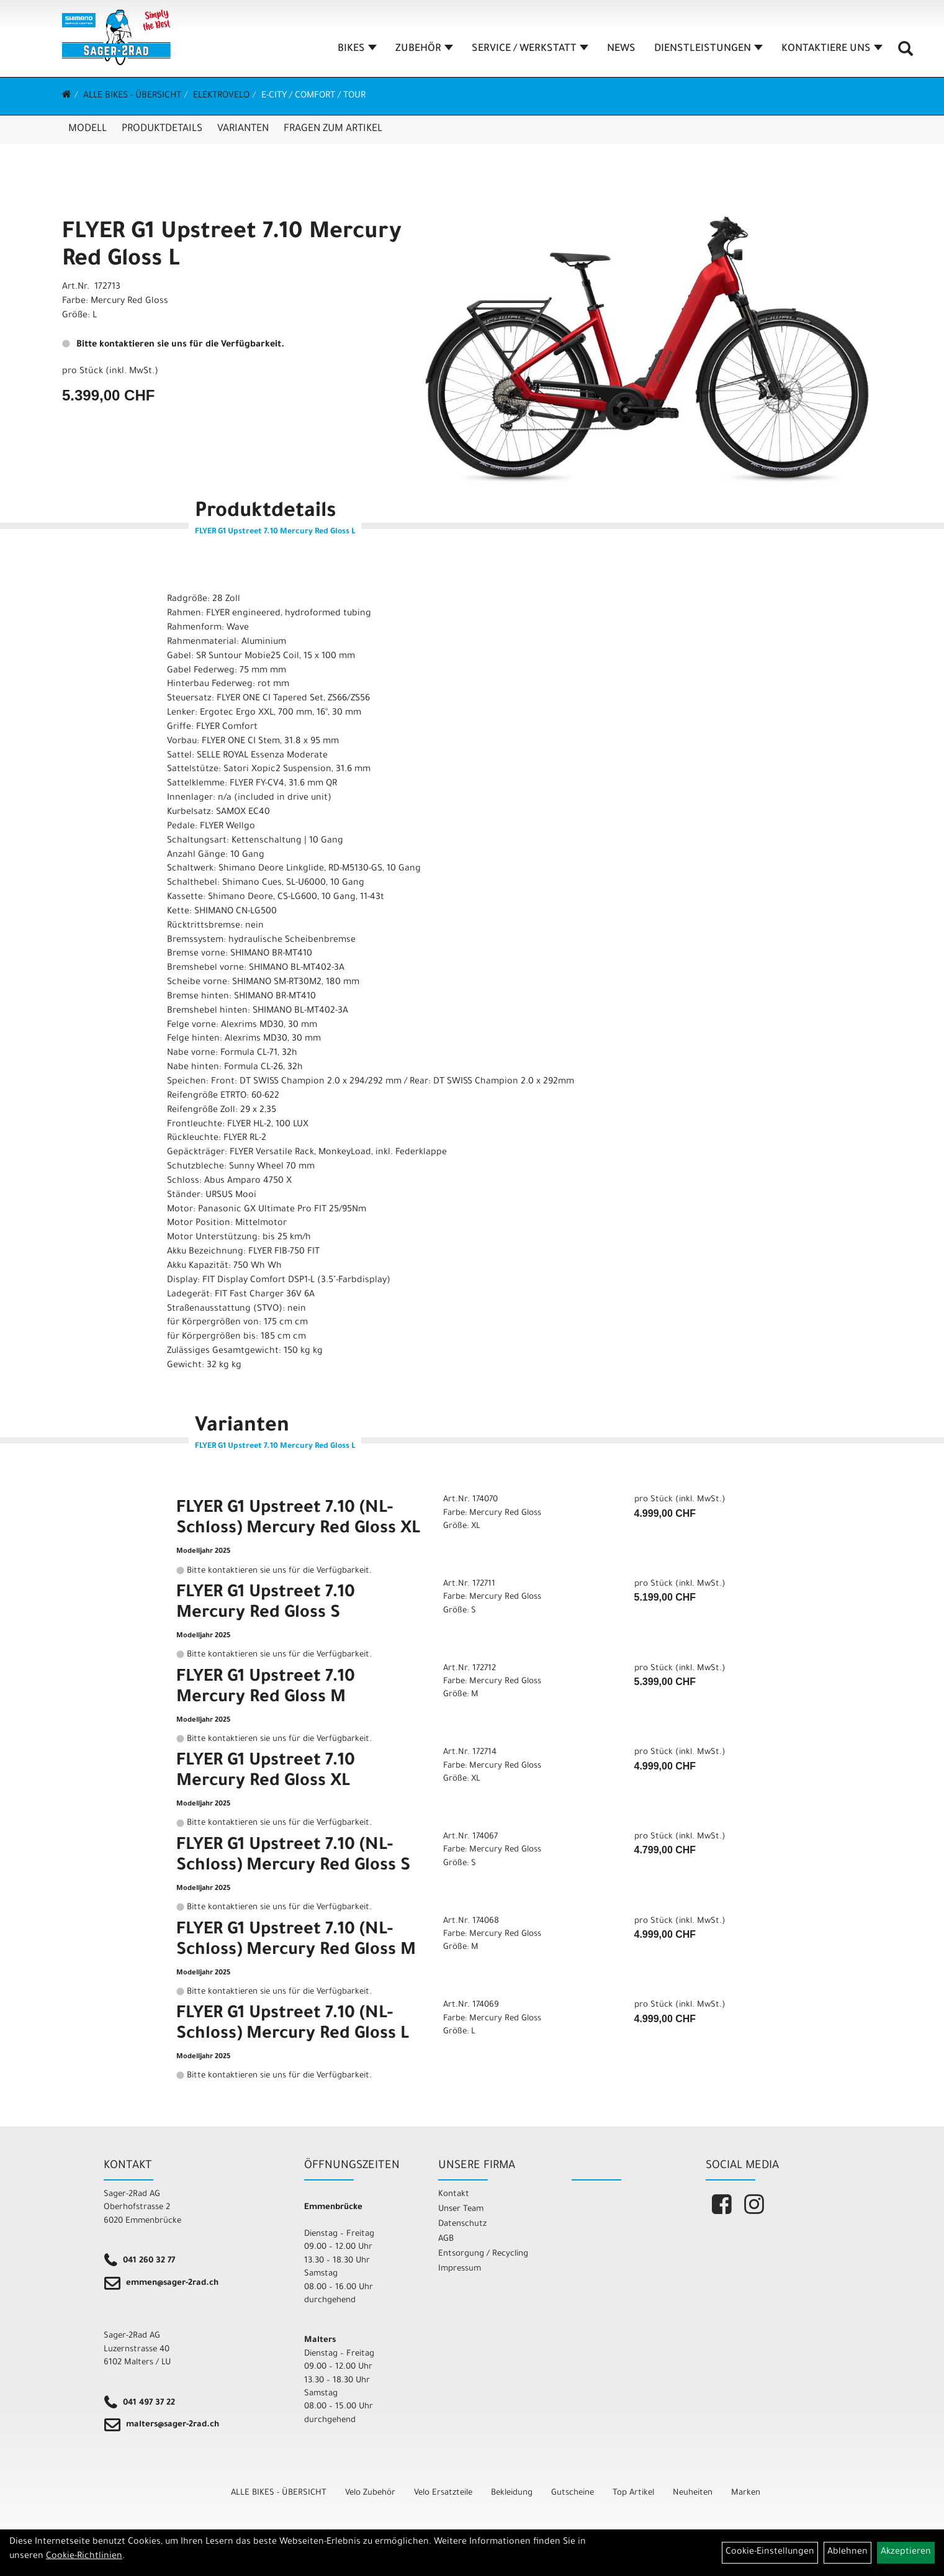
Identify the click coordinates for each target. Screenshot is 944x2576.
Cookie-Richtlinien (84, 2557)
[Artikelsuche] (905, 53)
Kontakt (453, 2194)
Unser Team (460, 2209)
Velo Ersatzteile (443, 2493)
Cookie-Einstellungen (770, 2552)
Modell (87, 129)
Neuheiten (692, 2493)
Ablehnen (847, 2552)
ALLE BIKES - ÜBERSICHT (132, 96)
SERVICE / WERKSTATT (530, 49)
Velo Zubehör (370, 2493)
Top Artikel (633, 2493)
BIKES (357, 49)
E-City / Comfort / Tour (313, 96)
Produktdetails (162, 129)
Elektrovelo (221, 96)
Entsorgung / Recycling (483, 2254)
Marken (745, 2493)
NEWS (621, 49)
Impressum (459, 2269)
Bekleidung (512, 2493)
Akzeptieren (906, 2552)
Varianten (243, 129)
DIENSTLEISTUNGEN (708, 49)
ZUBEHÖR (424, 49)
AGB (446, 2239)
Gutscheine (572, 2493)
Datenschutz (462, 2224)
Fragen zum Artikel (333, 129)
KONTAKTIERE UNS (832, 49)
